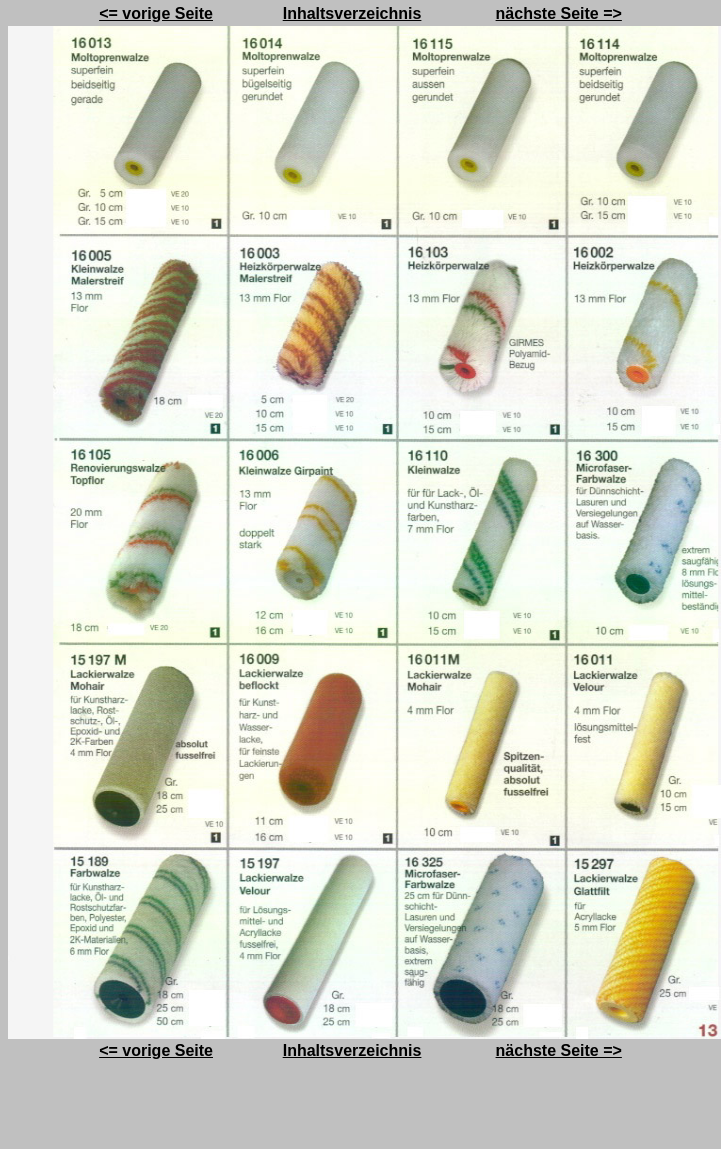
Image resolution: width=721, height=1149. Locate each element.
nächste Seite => (559, 13)
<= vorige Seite (156, 13)
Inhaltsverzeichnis (352, 13)
